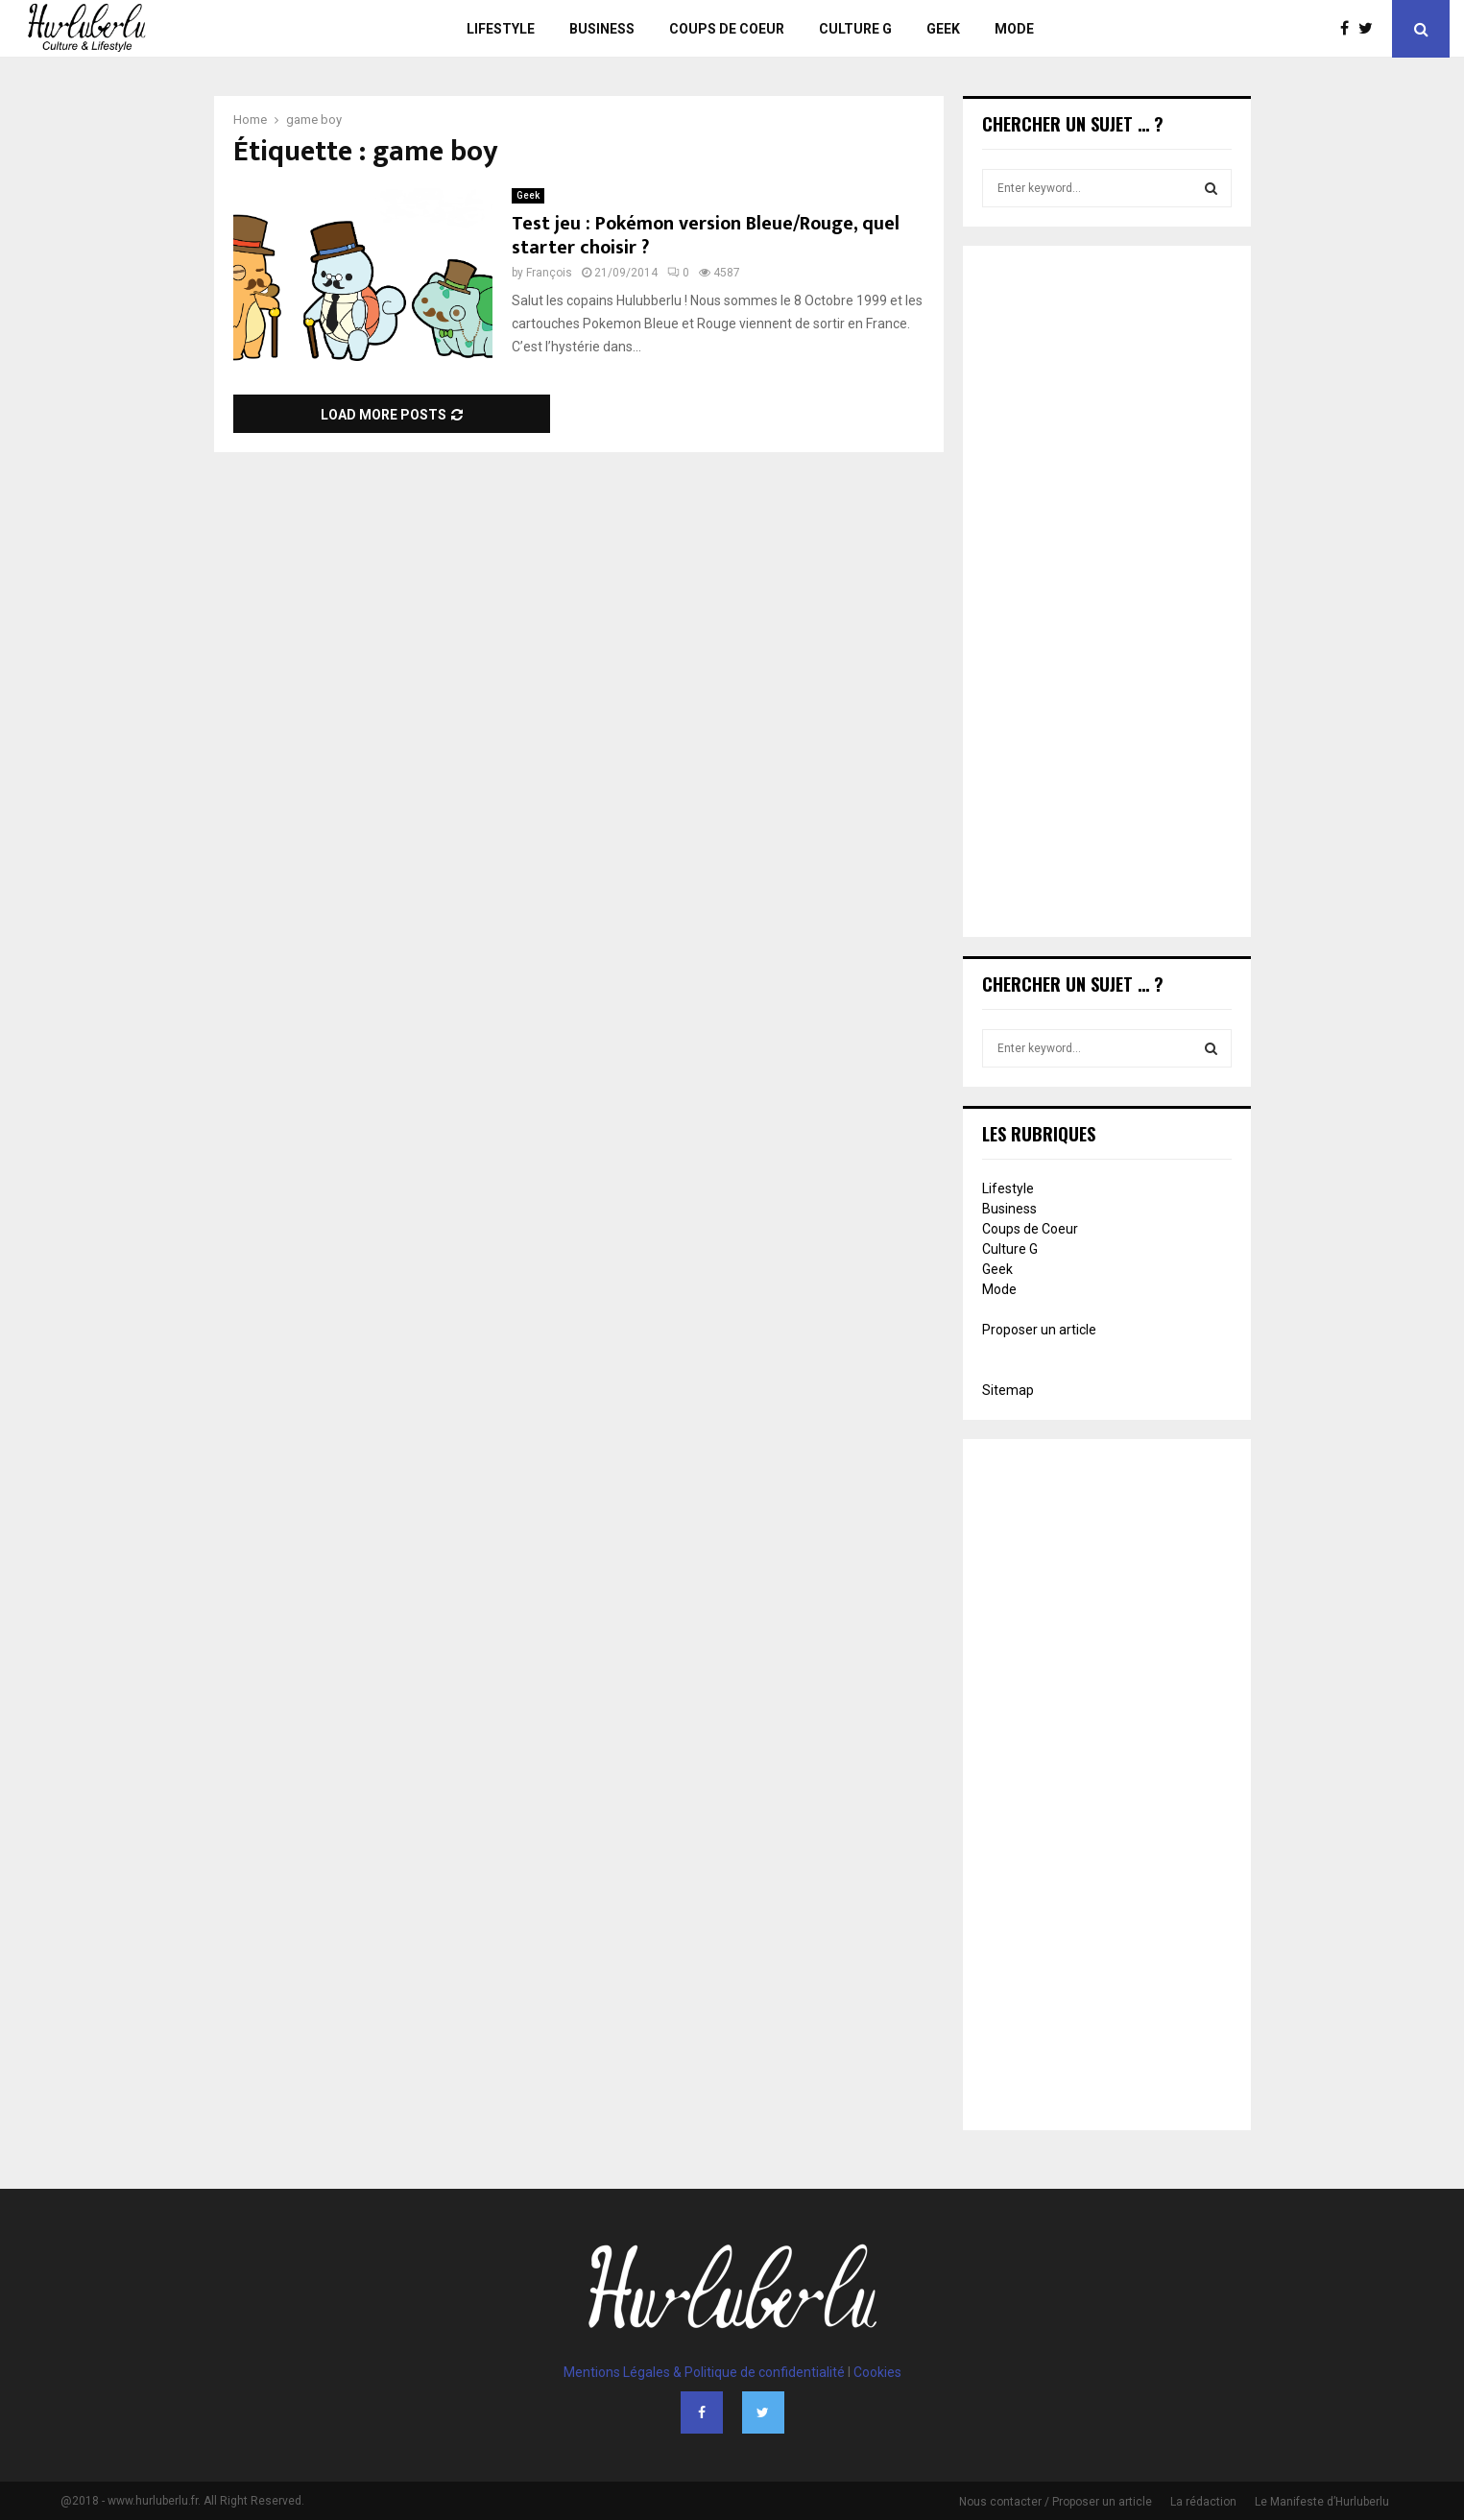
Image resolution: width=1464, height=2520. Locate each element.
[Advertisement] (1107, 593)
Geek (943, 28)
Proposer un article (1039, 1329)
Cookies (877, 2372)
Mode (1014, 28)
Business (602, 28)
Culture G (855, 28)
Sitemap (1008, 1390)
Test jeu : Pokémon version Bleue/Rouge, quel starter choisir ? (706, 235)
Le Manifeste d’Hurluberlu (1322, 2501)
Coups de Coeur (726, 28)
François (549, 272)
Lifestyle (501, 28)
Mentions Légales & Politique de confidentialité (704, 2372)
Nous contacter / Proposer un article (1055, 2501)
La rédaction (1203, 2501)
